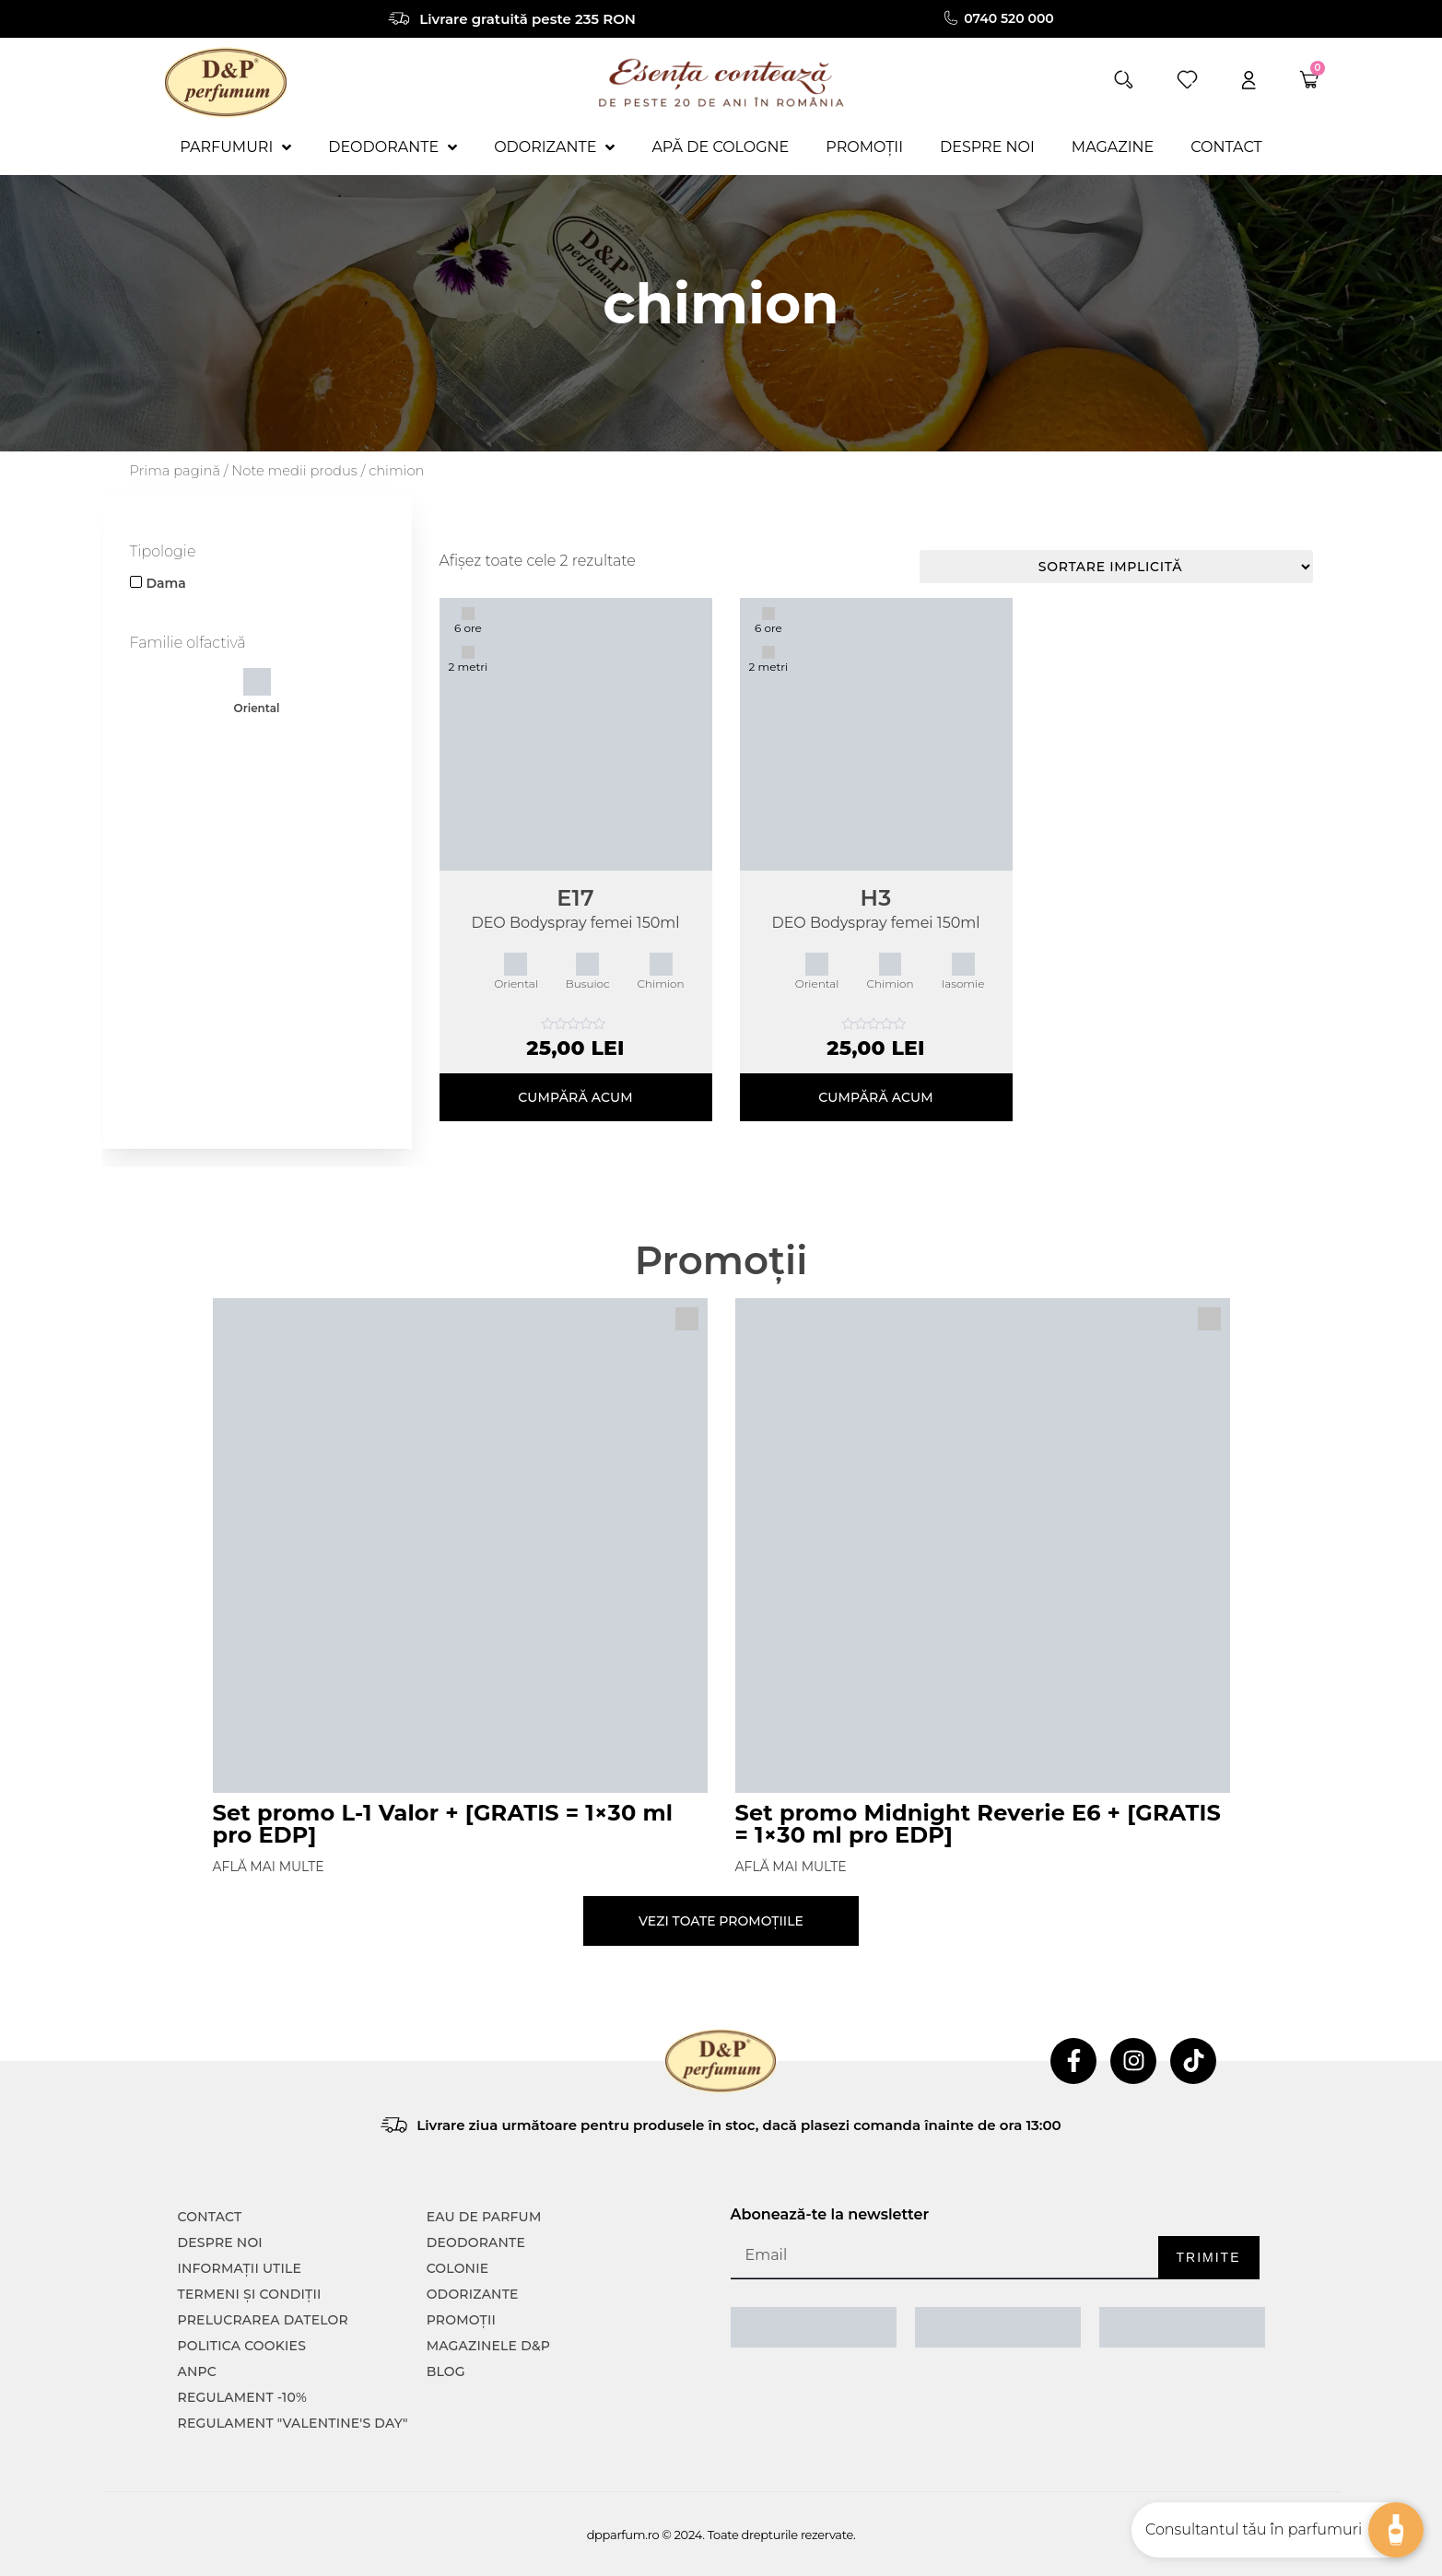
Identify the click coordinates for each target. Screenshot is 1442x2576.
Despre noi (220, 2242)
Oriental (257, 691)
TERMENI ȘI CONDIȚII (250, 2294)
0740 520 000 (1010, 18)
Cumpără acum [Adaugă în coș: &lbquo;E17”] (575, 1097)
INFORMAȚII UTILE (240, 2268)
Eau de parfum (484, 2216)
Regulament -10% (243, 2397)
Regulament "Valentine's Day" (293, 2423)
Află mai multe (268, 1866)
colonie (458, 2268)
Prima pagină (175, 471)
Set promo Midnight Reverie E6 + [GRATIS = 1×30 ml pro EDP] (978, 1823)
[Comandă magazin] (1116, 566)
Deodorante (476, 2242)
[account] (1248, 79)
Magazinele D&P (488, 2345)
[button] (1123, 79)
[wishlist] (1187, 79)
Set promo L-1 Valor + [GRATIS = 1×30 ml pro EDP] (443, 1823)
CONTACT (210, 2216)
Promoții (461, 2320)
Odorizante (473, 2294)
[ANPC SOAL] (998, 2327)
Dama (166, 583)
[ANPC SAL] (814, 2327)
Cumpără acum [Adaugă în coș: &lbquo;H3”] (875, 1097)
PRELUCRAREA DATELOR (263, 2320)
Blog (446, 2371)
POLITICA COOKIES (242, 2345)
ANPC (197, 2371)
